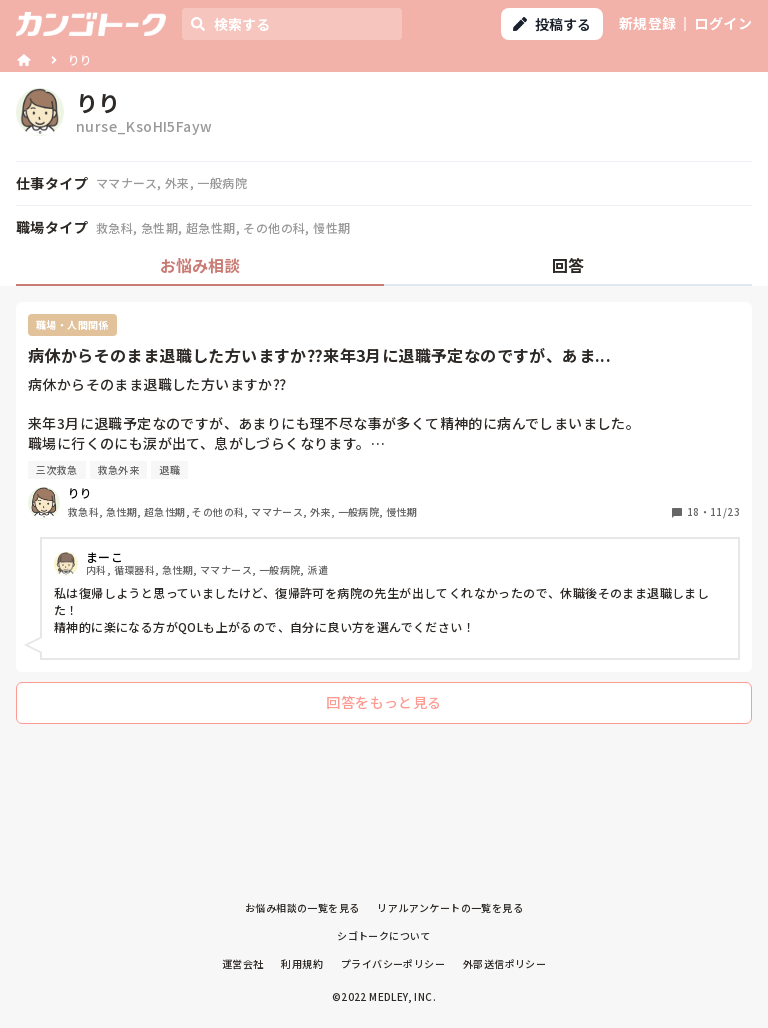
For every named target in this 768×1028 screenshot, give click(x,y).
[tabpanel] (384, 518)
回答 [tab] (568, 265)
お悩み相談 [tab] (200, 265)
